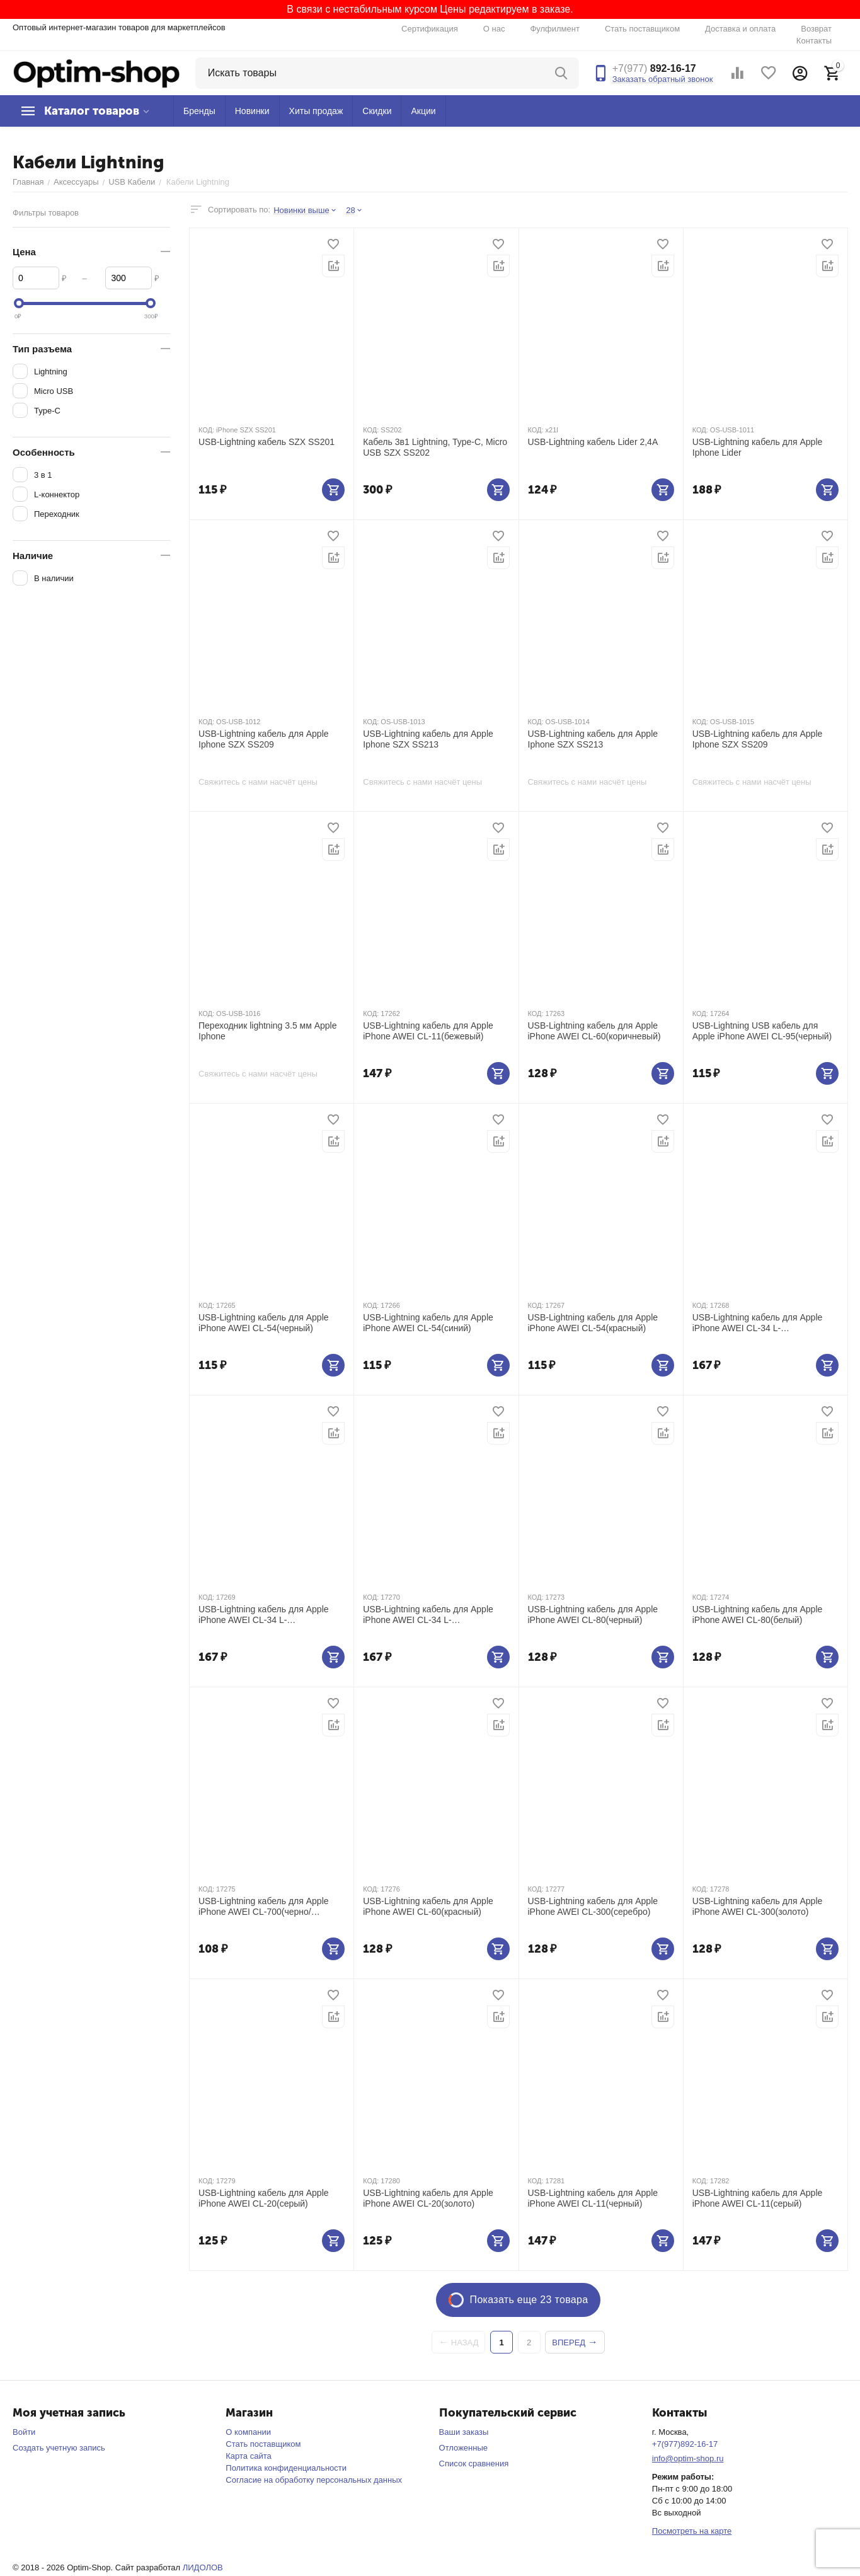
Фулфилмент (555, 28)
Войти (24, 2432)
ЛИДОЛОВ (203, 2567)
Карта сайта (248, 2456)
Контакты (814, 40)
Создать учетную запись (59, 2447)
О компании (248, 2432)
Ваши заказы (464, 2432)
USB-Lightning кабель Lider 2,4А (593, 442)
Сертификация (429, 28)
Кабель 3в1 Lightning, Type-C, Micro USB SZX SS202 (435, 447)
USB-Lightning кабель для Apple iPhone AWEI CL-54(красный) (593, 1322)
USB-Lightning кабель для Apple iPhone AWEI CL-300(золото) (757, 1906)
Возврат (816, 28)
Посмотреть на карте (691, 2531)
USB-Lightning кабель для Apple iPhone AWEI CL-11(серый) (757, 2198)
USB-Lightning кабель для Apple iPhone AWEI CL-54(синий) (428, 1322)
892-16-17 (654, 68)
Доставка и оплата (740, 28)
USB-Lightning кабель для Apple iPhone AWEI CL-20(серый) (263, 2198)
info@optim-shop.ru (688, 2458)
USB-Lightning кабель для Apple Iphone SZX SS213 (428, 739)
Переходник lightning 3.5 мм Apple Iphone (267, 1030)
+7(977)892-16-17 (685, 2444)
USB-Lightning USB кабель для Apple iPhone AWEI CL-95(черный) (762, 1030)
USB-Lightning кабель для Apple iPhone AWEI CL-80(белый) (757, 1614)
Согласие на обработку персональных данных (314, 2480)
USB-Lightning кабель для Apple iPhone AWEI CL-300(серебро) (593, 1906)
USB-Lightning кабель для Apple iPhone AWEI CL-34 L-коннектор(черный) (757, 1323)
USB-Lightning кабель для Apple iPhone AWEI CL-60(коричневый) (594, 1030)
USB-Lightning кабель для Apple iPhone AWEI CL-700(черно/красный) (263, 1906)
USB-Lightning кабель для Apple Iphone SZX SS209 (263, 739)
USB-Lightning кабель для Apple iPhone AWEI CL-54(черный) (263, 1322)
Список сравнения (474, 2463)
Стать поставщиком (642, 28)
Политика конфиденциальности (286, 2468)
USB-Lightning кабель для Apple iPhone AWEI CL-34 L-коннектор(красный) (428, 1615)
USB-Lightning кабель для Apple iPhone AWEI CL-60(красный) (428, 1906)
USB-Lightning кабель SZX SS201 (266, 442)
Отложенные (463, 2447)
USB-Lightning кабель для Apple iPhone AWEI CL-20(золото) (428, 2198)
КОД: (206, 430)
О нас (494, 28)
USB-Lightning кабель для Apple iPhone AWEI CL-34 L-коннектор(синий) (263, 1615)
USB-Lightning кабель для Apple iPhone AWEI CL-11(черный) (593, 2198)
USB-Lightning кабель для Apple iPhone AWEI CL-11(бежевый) (428, 1030)
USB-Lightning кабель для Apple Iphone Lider (757, 447)
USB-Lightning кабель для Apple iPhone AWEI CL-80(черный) (593, 1614)
